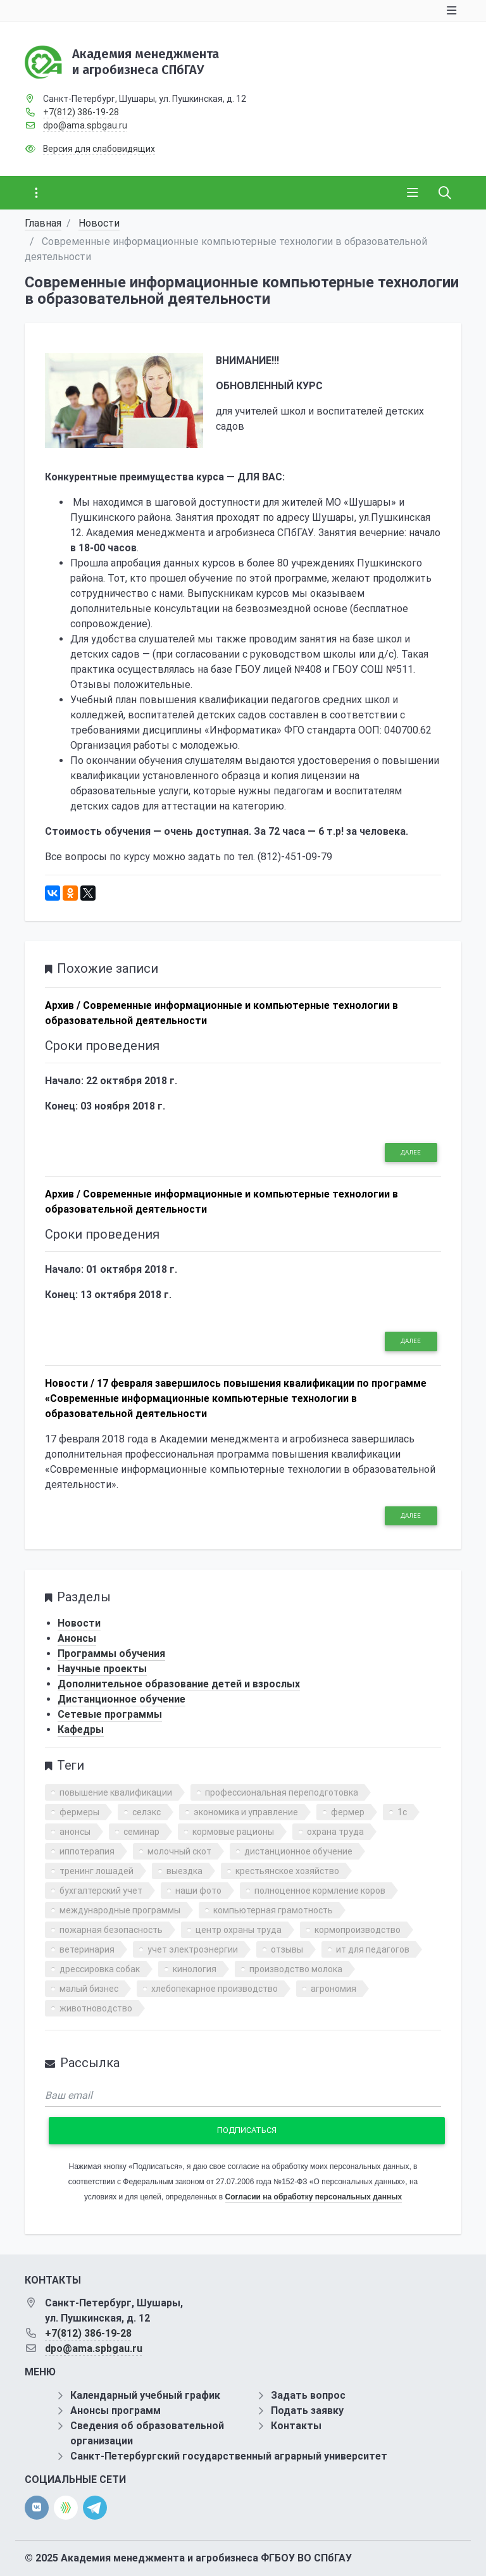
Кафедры (81, 1729)
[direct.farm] (66, 2508)
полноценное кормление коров (319, 1890)
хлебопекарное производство (214, 1989)
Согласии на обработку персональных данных (313, 2196)
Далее (411, 1152)
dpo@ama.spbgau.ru (85, 125)
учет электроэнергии (192, 1949)
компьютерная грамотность (273, 1910)
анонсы (74, 1832)
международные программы (119, 1910)
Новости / (69, 1383)
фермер (347, 1812)
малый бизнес (88, 1989)
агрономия (333, 1989)
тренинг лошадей (96, 1871)
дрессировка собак (99, 1969)
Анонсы (77, 1638)
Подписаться (247, 2130)
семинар (141, 1832)
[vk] (37, 2508)
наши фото (198, 1890)
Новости (99, 223)
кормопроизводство (358, 1930)
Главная (43, 223)
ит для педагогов (372, 1949)
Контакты (296, 2426)
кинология (194, 1969)
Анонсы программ (115, 2410)
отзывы (287, 1949)
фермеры (79, 1812)
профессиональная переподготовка (281, 1792)
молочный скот (179, 1851)
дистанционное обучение (298, 1851)
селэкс (146, 1812)
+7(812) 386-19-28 (81, 112)
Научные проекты (102, 1669)
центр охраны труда (239, 1930)
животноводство (95, 2008)
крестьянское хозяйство (287, 1871)
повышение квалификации (115, 1792)
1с (402, 1812)
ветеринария (87, 1949)
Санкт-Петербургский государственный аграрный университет (228, 2456)
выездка (184, 1871)
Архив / (62, 1005)
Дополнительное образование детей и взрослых (179, 1684)
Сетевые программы (110, 1714)
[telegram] (95, 2507)
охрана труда (335, 1832)
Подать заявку (307, 2410)
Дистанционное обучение (121, 1699)
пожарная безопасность (111, 1930)
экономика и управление (246, 1812)
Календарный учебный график (145, 2395)
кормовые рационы (233, 1832)
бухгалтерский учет (100, 1890)
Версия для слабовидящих (99, 149)
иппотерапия (87, 1851)
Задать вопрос (308, 2395)
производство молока (295, 1969)
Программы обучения (111, 1654)
